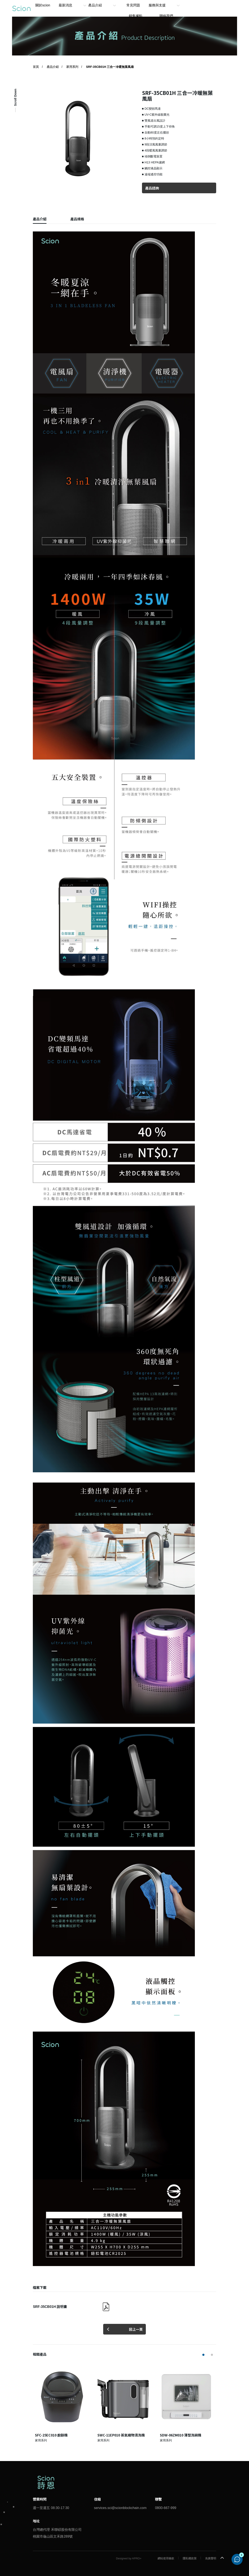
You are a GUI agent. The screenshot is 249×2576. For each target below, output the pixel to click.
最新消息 (53, 8)
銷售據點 (154, 8)
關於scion (34, 8)
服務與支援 (126, 8)
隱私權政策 (190, 2558)
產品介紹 (79, 8)
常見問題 (105, 8)
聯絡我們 (172, 8)
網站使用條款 (166, 2558)
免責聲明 (210, 2558)
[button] (203, 2355)
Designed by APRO (129, 2558)
